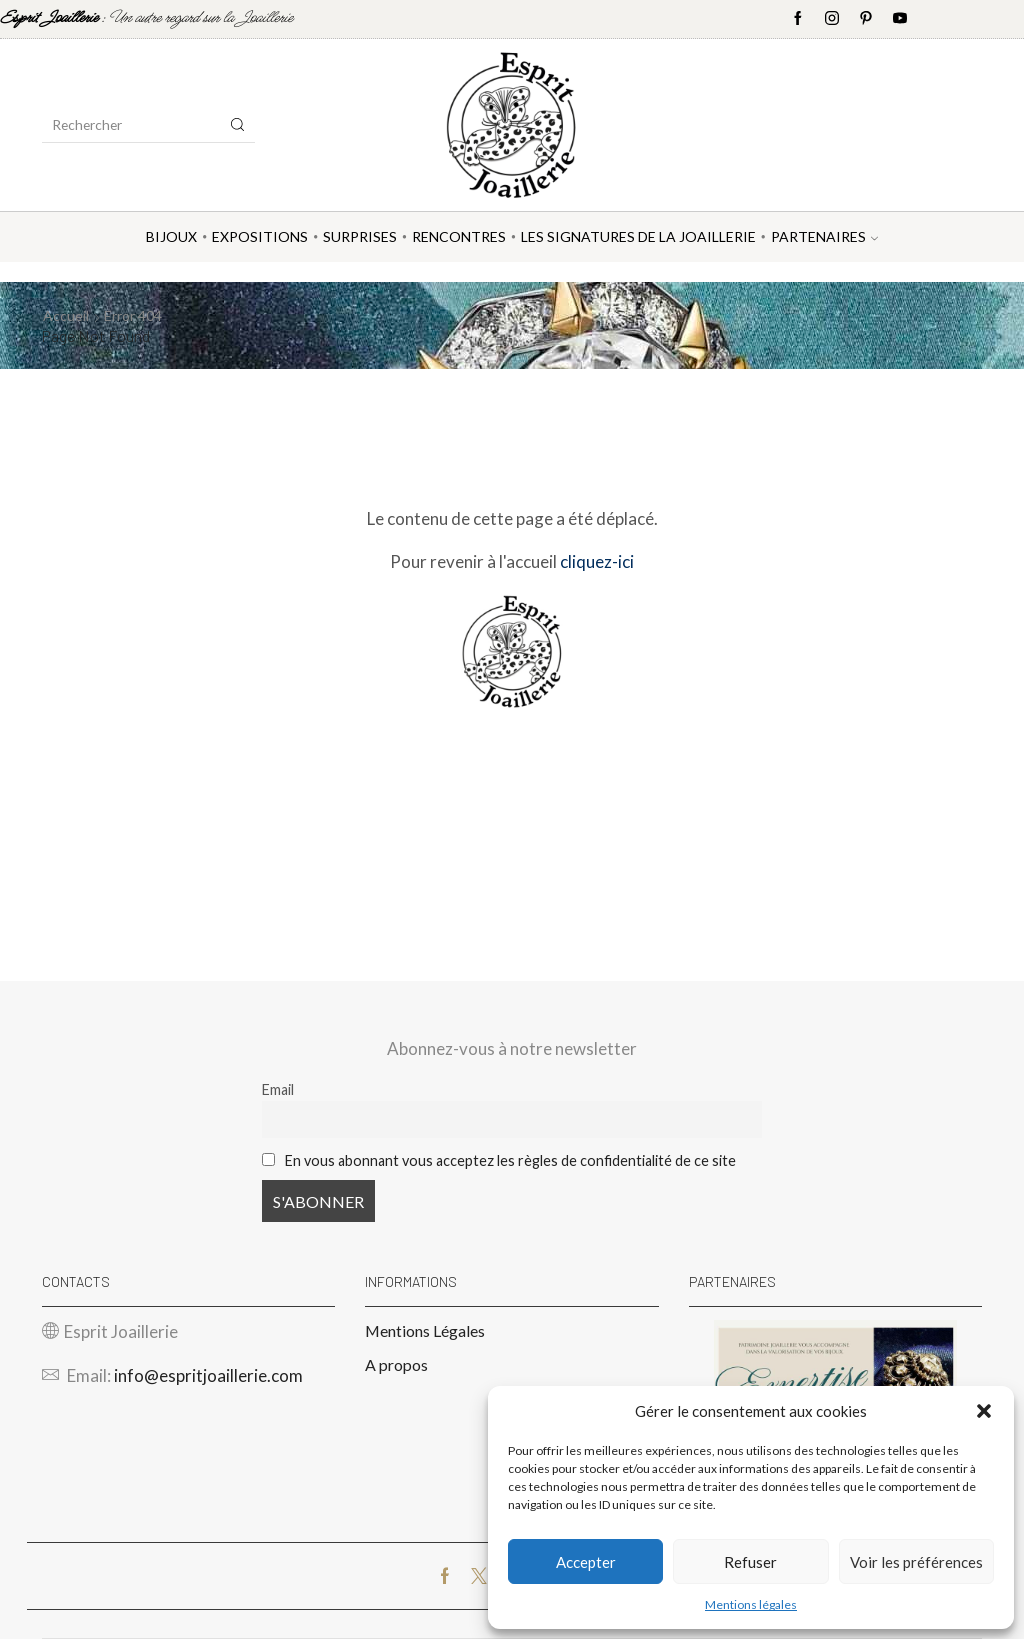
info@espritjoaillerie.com (208, 1375)
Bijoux (171, 236)
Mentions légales (751, 1604)
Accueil (66, 315)
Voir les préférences (916, 1562)
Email (278, 1089)
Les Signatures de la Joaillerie (638, 236)
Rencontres (459, 236)
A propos (396, 1364)
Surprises (360, 236)
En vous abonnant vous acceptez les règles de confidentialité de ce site (510, 1160)
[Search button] (238, 125)
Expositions (260, 236)
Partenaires (824, 236)
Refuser (750, 1562)
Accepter (586, 1562)
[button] (984, 1411)
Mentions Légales (425, 1330)
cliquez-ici (597, 561)
